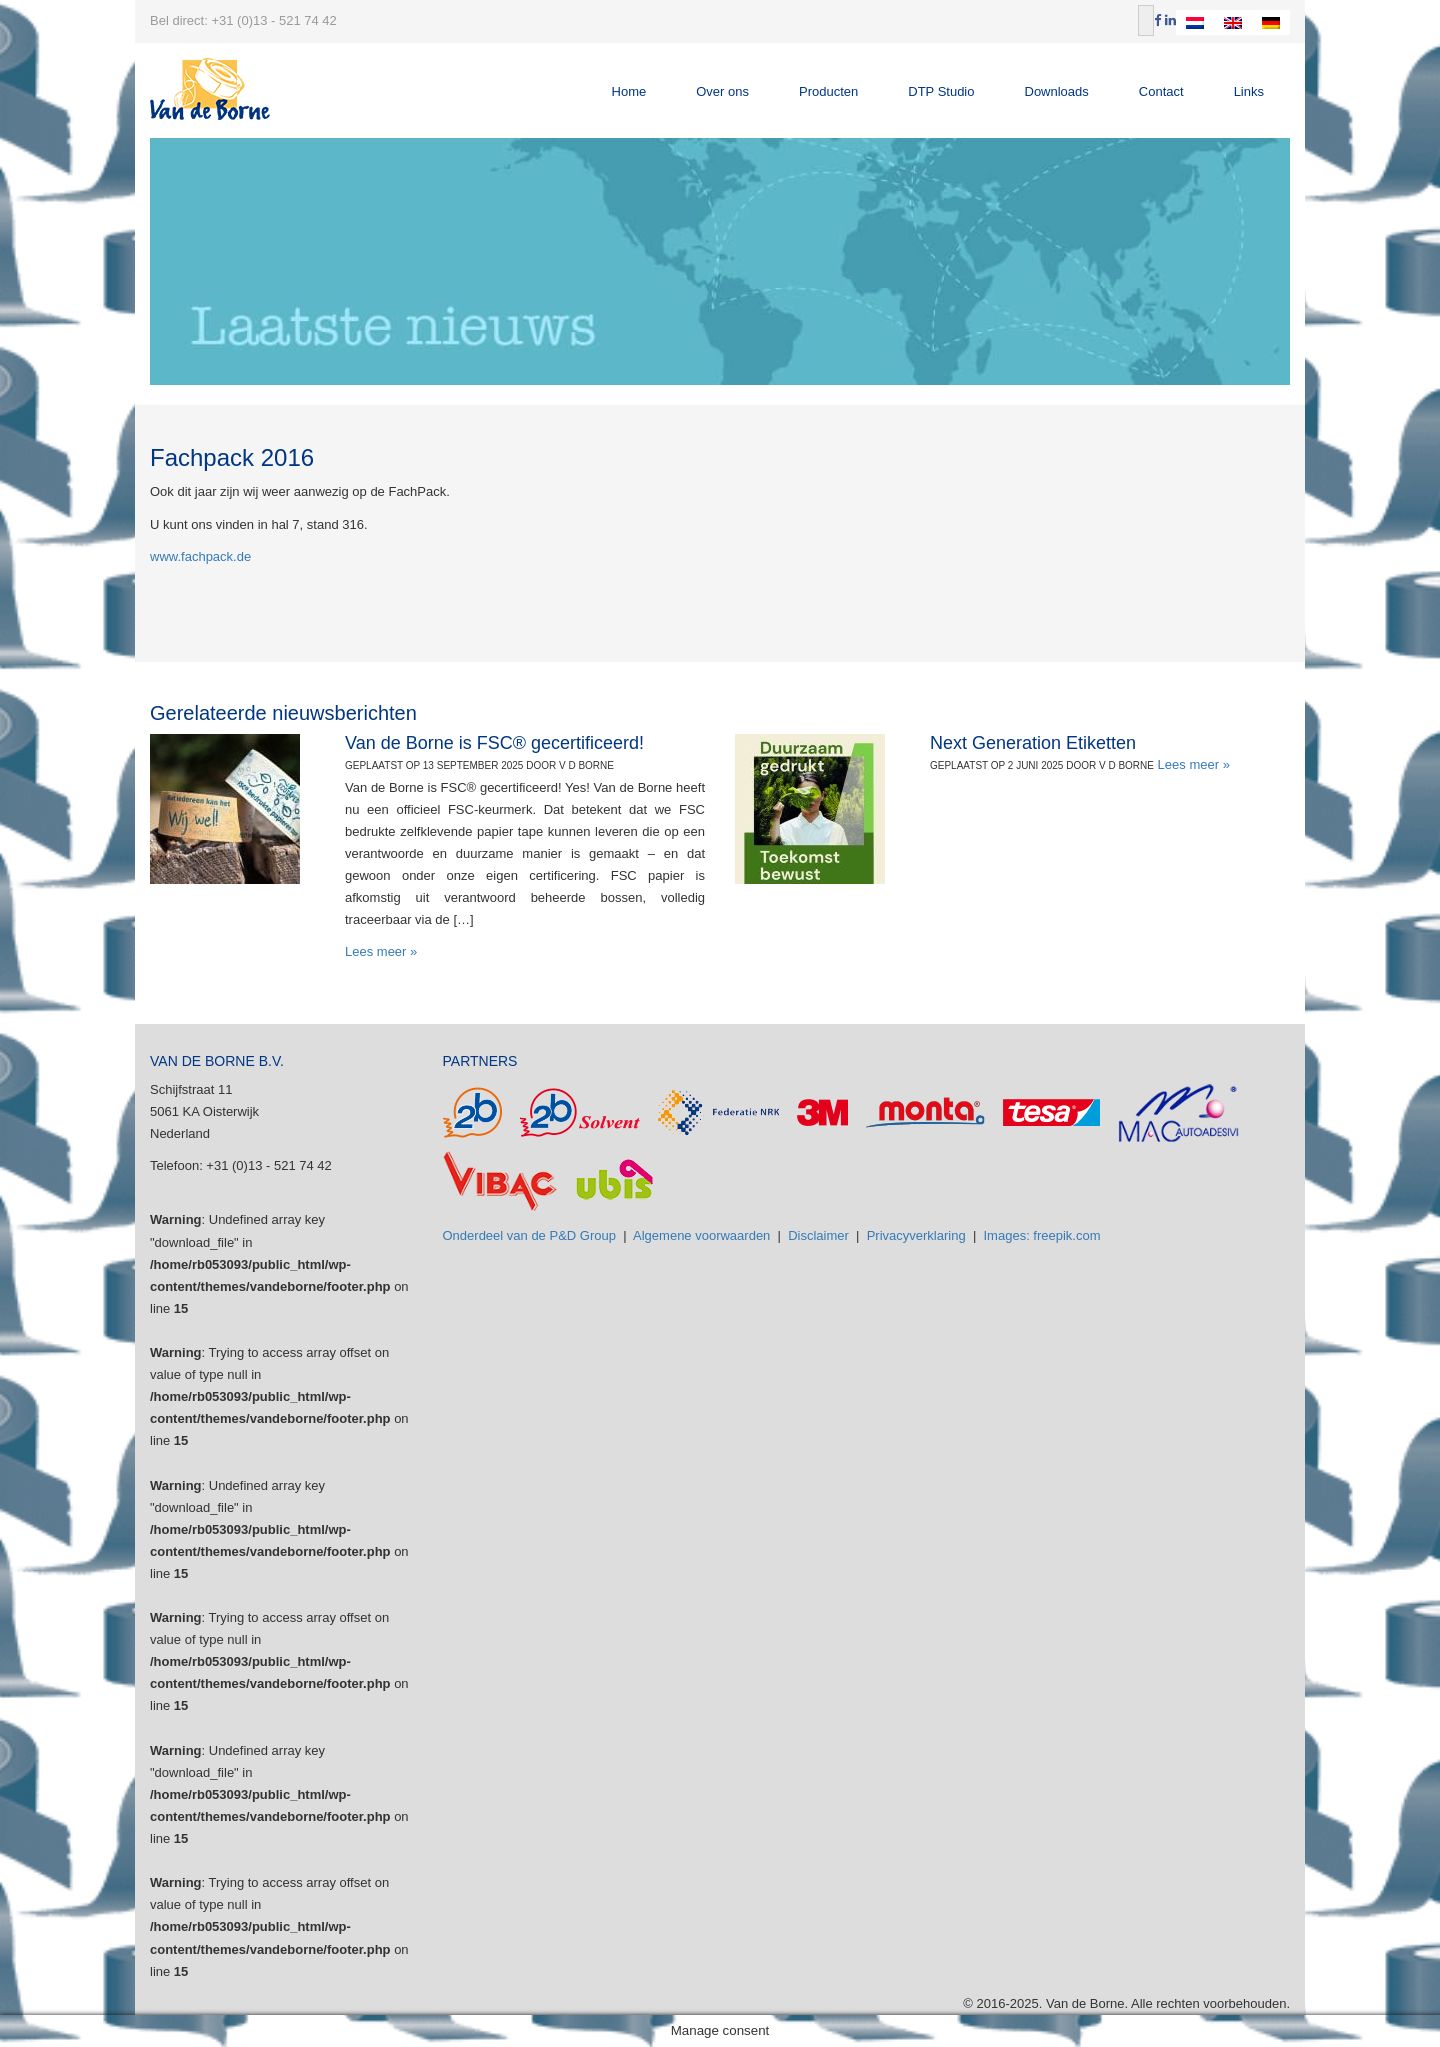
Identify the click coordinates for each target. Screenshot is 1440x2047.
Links (1249, 91)
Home (629, 91)
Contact (1161, 91)
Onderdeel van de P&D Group (529, 1235)
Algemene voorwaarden (701, 1235)
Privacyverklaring (916, 1235)
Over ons (722, 91)
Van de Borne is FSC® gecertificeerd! (494, 743)
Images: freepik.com (1042, 1235)
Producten (828, 91)
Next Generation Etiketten (1033, 743)
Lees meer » (381, 951)
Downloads (1057, 91)
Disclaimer (818, 1235)
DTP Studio (941, 91)
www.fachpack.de (200, 556)
